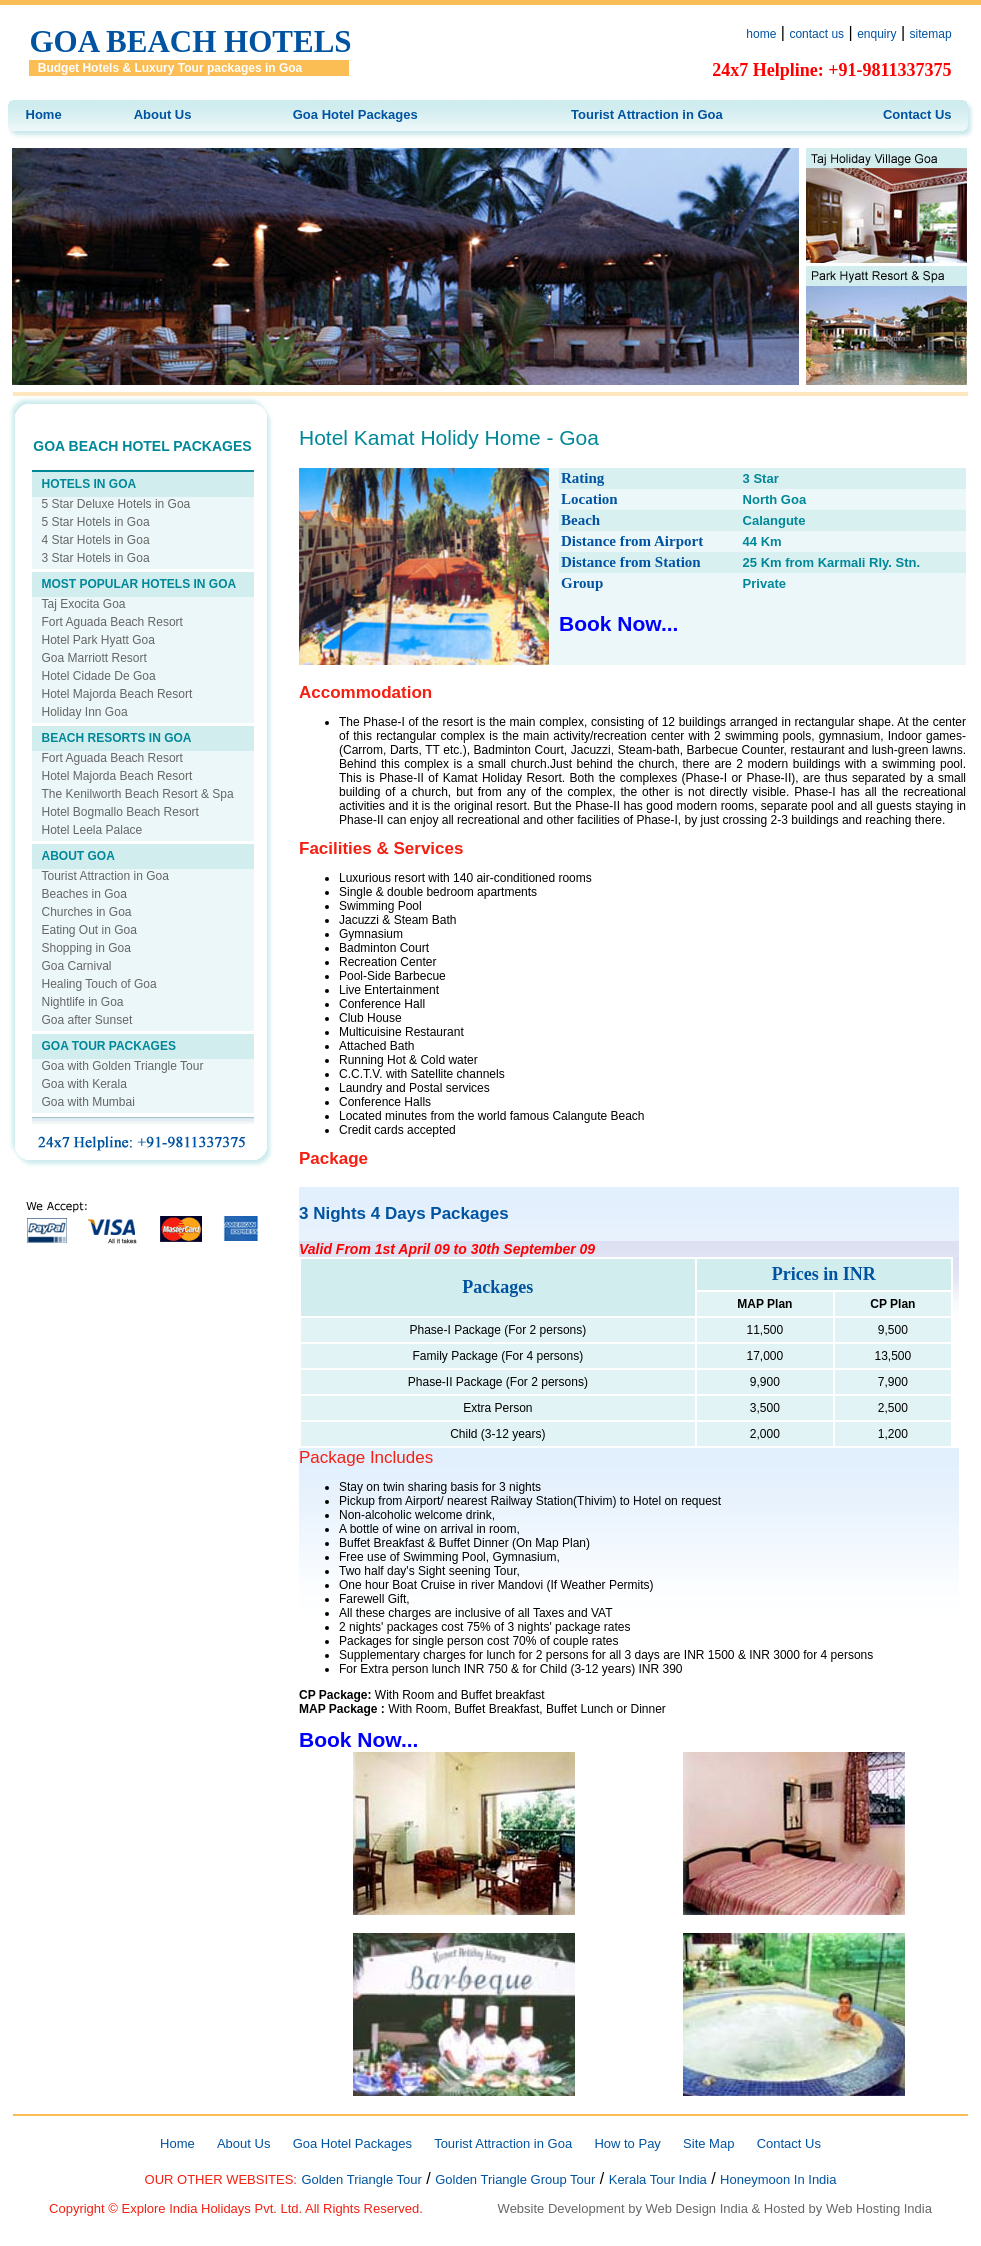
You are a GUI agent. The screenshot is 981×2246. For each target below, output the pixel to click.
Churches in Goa (87, 912)
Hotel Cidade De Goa (99, 676)
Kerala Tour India (658, 2179)
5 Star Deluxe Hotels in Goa (116, 504)
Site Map (708, 2143)
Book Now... (618, 623)
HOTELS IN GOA (89, 484)
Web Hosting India (879, 2208)
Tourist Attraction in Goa (647, 114)
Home (44, 114)
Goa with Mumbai (88, 1102)
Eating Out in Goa (89, 930)
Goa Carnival (77, 966)
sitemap (931, 34)
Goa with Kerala (84, 1084)
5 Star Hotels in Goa (96, 522)
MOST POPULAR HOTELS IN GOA (139, 584)
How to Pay (627, 2143)
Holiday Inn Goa (85, 712)
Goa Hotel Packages (355, 114)
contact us (816, 34)
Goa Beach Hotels (190, 41)
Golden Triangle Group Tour (515, 2179)
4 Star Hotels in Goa (96, 540)
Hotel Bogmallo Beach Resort (120, 812)
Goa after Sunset (87, 1020)
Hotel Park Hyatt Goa (98, 640)
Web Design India (697, 2208)
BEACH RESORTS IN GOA (117, 738)
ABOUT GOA (78, 856)
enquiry (876, 34)
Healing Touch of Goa (99, 984)
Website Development (561, 2208)
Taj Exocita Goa (84, 604)
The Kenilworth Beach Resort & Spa (138, 794)
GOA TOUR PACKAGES (109, 1046)
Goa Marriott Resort (94, 658)
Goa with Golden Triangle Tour (123, 1066)
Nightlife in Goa (83, 1002)
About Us (163, 114)
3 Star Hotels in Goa (96, 558)
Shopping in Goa (86, 948)
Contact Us (917, 114)
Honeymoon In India (778, 2179)
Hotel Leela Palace (92, 830)
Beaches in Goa (84, 894)
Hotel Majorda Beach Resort (117, 694)
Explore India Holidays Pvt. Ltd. (212, 2208)
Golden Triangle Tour (361, 2179)
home (761, 34)
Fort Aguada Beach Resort (112, 622)
